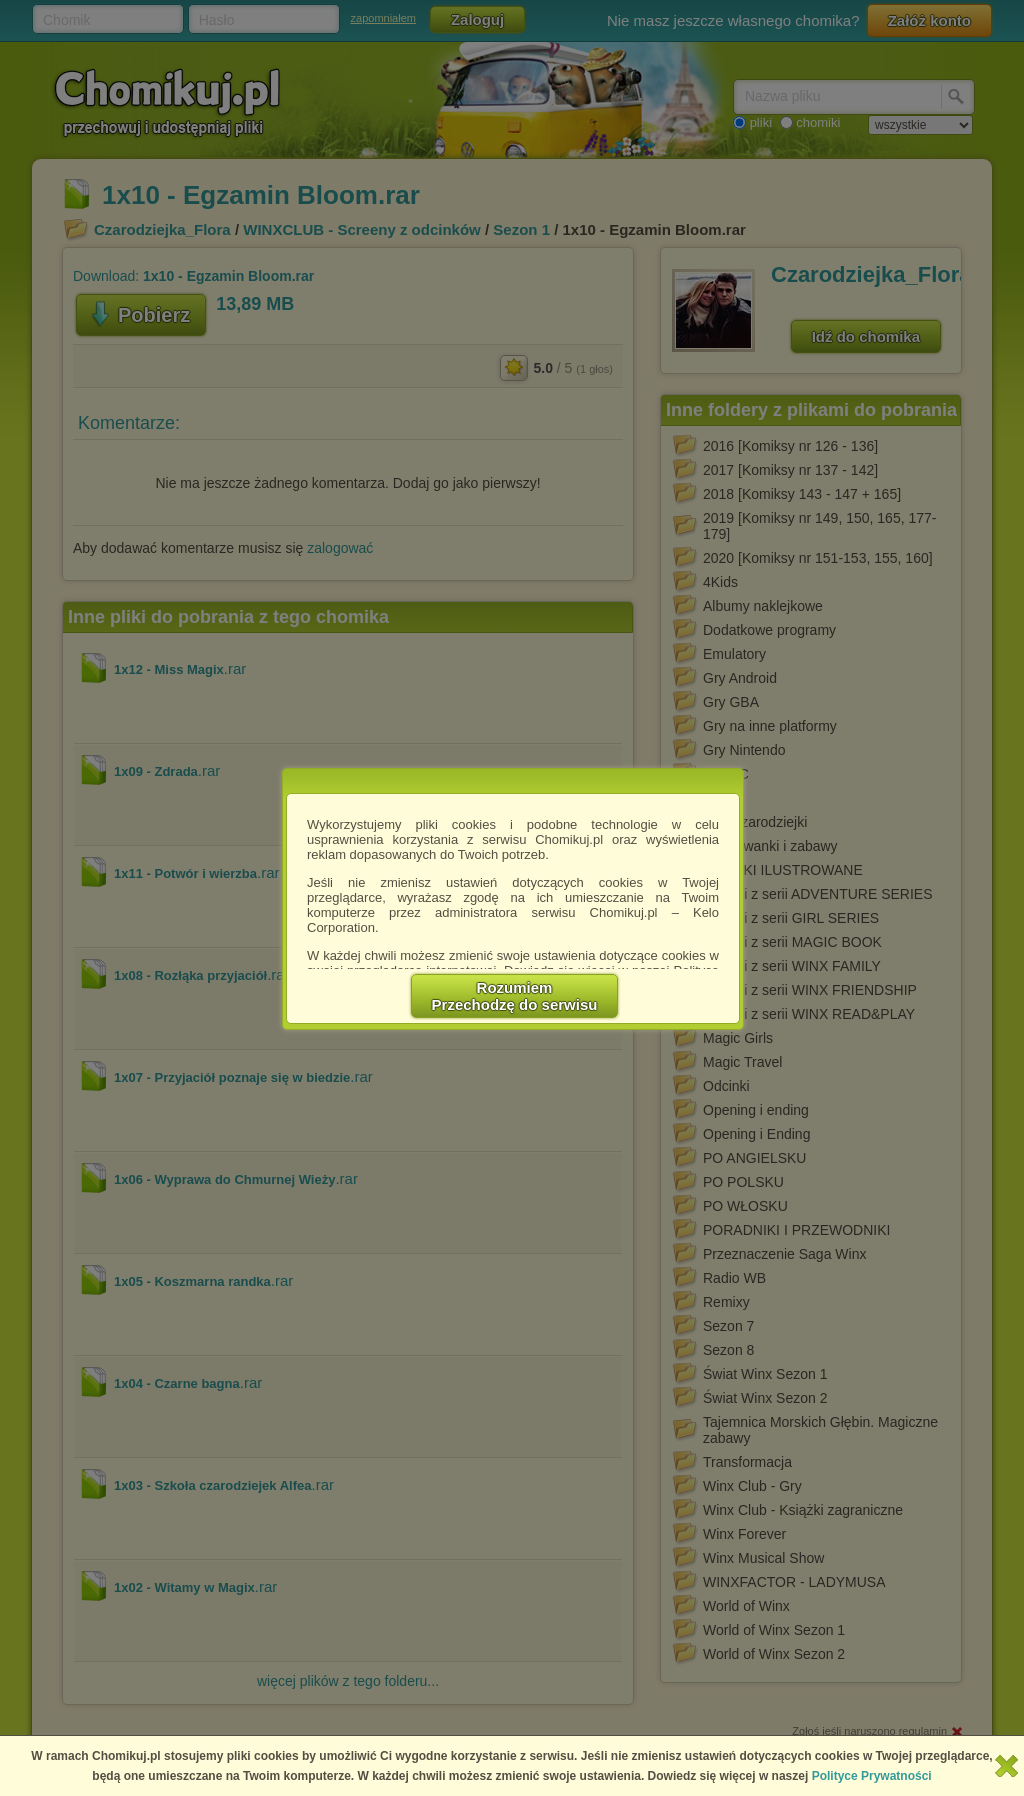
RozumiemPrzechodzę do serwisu (515, 996)
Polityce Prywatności (872, 1776)
